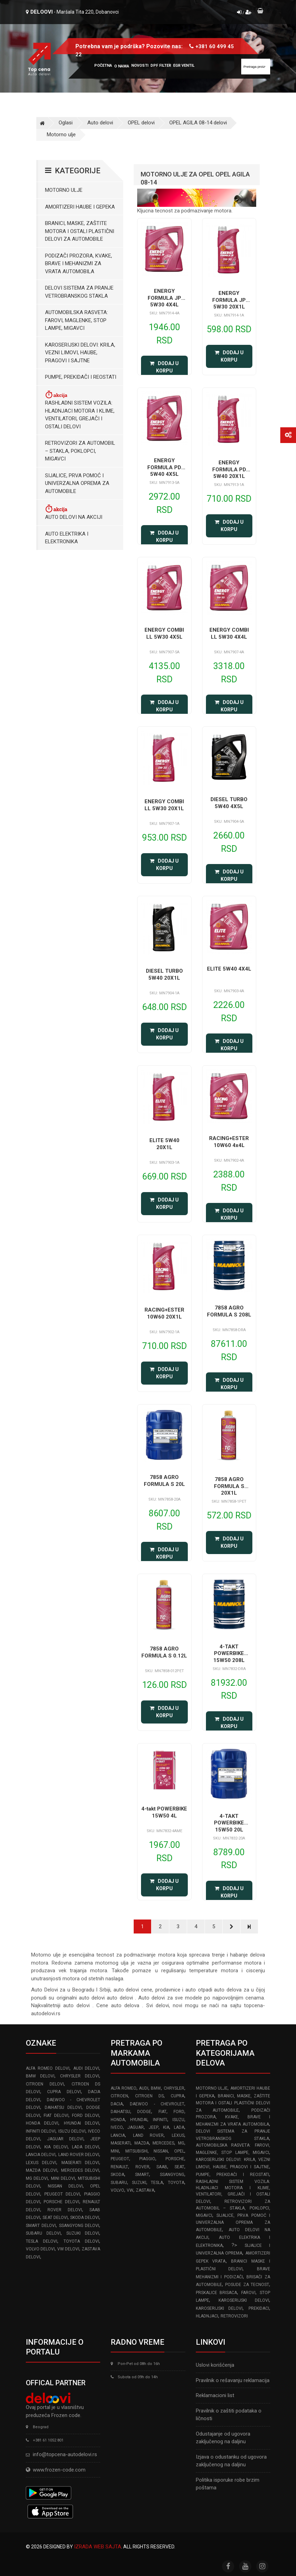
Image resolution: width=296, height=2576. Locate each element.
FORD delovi (85, 2115)
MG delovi (37, 2178)
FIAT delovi (56, 2115)
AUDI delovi (86, 2068)
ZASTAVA (145, 2190)
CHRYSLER (174, 2088)
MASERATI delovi (80, 2162)
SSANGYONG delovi (79, 2225)
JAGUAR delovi (65, 2138)
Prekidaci (259, 2308)
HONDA (118, 2119)
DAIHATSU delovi (63, 2107)
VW (130, 2190)
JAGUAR (135, 2127)
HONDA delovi (42, 2123)
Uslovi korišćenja (215, 2365)
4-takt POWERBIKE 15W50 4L (164, 1812)
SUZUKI (139, 2182)
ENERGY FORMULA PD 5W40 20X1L (229, 469)
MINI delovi (63, 2178)
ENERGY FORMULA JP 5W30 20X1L (229, 300)
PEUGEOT (120, 2158)
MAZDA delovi (41, 2170)
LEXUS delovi (41, 2162)
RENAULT (119, 2166)
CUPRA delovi (64, 2091)
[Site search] (255, 66)
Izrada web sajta (97, 2547)
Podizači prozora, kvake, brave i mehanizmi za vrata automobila (78, 264)
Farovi (248, 2292)
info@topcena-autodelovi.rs (65, 2454)
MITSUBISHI (136, 2151)
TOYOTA (176, 2182)
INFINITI (160, 2119)
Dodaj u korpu (164, 367)
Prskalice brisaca (216, 2292)
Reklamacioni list (215, 2395)
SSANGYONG (172, 2174)
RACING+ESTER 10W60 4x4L (229, 1141)
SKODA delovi (84, 2217)
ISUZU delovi (72, 2131)
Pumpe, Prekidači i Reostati (80, 377)
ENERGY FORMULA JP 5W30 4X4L (164, 298)
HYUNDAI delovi (81, 2123)
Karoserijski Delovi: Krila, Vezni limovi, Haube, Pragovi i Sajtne (80, 353)
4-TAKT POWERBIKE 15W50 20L (229, 1823)
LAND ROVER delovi (78, 2154)
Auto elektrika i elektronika (66, 538)
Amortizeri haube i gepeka (80, 207)
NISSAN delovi (65, 2186)
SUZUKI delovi (82, 2233)
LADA (179, 2127)
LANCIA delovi (41, 2154)
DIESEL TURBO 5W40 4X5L (228, 803)
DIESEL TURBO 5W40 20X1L (164, 974)
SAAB (161, 2166)
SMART (142, 2174)
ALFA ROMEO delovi (47, 2068)
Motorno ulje (61, 134)
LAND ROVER (148, 2135)
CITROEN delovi (45, 2084)
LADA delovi (85, 2147)
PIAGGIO (147, 2158)
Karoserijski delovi (244, 2300)
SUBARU (119, 2182)
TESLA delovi (41, 2241)
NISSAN (161, 2151)
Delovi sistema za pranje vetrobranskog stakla (79, 292)
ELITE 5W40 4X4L (229, 969)
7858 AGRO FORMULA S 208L (229, 1311)
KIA (166, 2127)
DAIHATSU (120, 2111)
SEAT (179, 2166)
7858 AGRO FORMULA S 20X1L (229, 1486)
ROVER (142, 2166)
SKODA (117, 2174)
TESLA (157, 2182)
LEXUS (178, 2135)
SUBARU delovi (43, 2233)
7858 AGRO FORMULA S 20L (164, 1480)
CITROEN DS (149, 2096)
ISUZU (178, 2119)
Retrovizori (234, 2316)
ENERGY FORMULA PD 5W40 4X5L (164, 467)
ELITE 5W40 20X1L (164, 1144)
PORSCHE (174, 2158)
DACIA (117, 2104)
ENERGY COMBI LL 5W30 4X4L (229, 633)
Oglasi (66, 122)
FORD (178, 2111)
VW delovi (68, 2249)
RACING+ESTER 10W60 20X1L (164, 1313)
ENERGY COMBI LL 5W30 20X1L (164, 805)
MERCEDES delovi (80, 2170)
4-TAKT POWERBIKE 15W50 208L (229, 1653)
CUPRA (177, 2096)
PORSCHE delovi (61, 2201)
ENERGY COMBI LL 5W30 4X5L (164, 633)
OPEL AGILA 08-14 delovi (198, 122)
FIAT (162, 2111)
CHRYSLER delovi (79, 2076)
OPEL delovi (141, 122)
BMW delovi (40, 2076)
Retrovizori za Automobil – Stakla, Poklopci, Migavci (80, 451)
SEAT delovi (55, 2217)
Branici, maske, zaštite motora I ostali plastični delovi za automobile (79, 231)
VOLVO (117, 2190)
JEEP (153, 2127)
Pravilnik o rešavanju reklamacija (232, 2380)
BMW (156, 2088)
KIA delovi (56, 2147)
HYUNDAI (138, 2119)
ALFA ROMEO (123, 2088)
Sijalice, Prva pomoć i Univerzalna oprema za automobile (77, 483)
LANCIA (118, 2135)
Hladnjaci (207, 2316)
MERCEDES (163, 2143)
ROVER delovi (64, 2209)
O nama (121, 66)
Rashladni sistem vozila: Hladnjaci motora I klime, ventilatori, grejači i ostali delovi (79, 410)
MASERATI (121, 2143)
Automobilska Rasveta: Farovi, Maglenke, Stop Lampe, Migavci (76, 320)
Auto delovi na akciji (73, 512)
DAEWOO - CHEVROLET (157, 2104)
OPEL (179, 2151)
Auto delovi (100, 122)
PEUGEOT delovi (62, 2194)
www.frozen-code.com (56, 2470)
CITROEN (119, 2096)
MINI (115, 2151)
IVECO (117, 2127)
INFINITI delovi (41, 2131)
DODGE (144, 2111)
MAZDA (141, 2143)
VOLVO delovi (40, 2249)
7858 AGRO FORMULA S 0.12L (164, 1652)
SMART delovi (41, 2225)
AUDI (143, 2088)
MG (181, 2143)
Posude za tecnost (247, 2284)
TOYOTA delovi (81, 2241)
